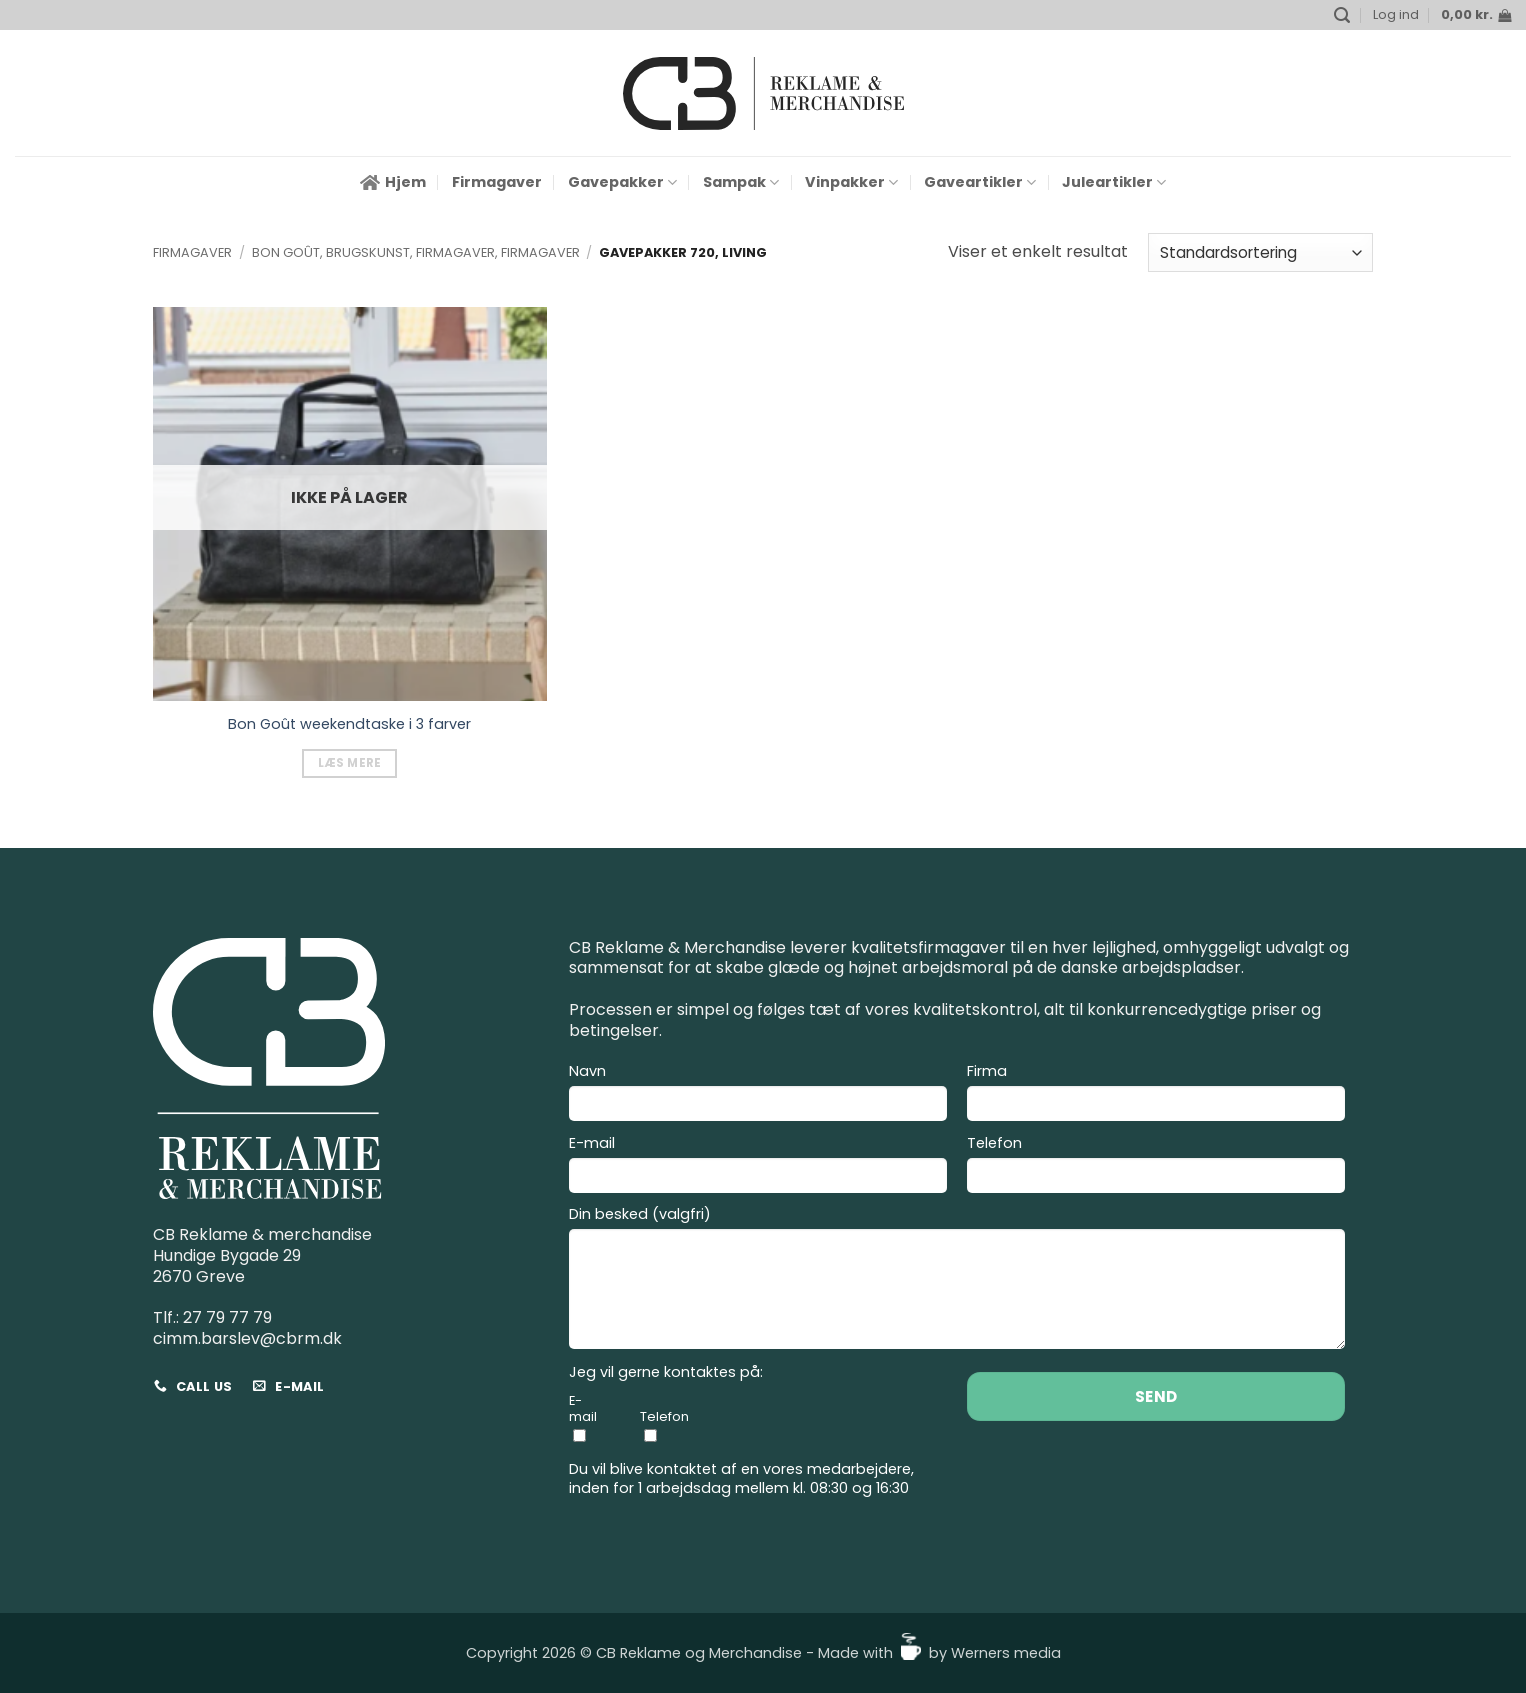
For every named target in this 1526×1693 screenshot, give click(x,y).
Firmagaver (497, 182)
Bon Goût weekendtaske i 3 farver (349, 724)
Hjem (393, 182)
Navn (758, 1095)
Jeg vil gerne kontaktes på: (666, 1372)
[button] (1342, 15)
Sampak (741, 182)
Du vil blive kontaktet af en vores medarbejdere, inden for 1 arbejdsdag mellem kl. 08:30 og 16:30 (741, 1478)
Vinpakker (851, 182)
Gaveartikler (980, 182)
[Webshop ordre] (1260, 252)
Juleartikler (1114, 182)
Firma (1156, 1095)
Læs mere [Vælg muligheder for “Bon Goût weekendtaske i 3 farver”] (350, 763)
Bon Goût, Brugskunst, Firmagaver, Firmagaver (416, 252)
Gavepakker (622, 182)
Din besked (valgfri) (957, 1280)
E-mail (758, 1167)
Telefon (1156, 1167)
